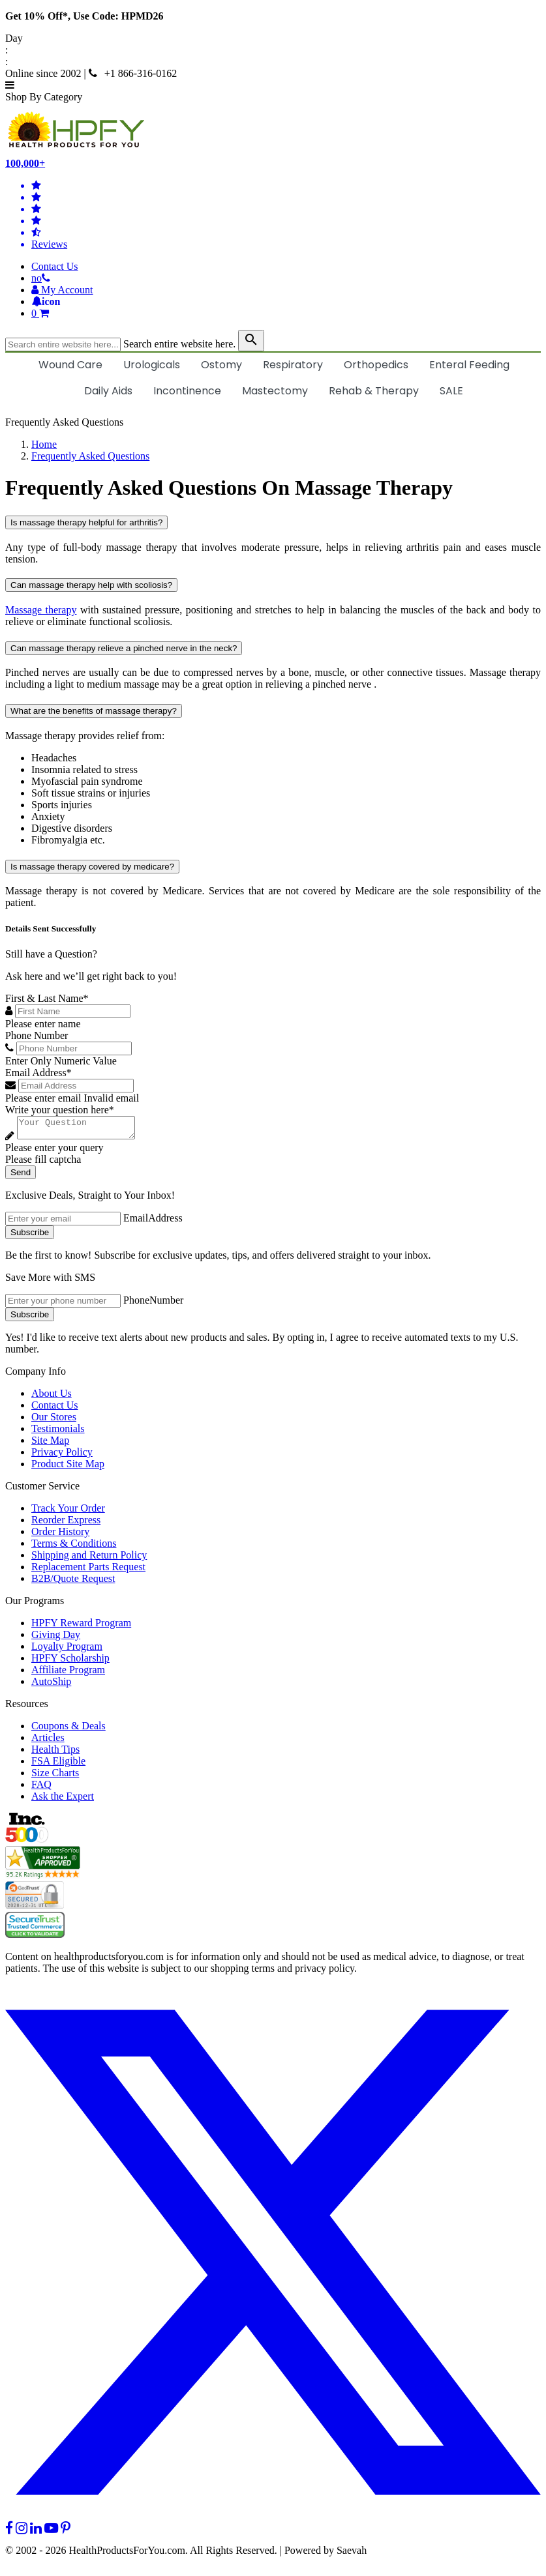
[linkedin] (36, 2532)
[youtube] (51, 2532)
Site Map (50, 1444)
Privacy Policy (62, 1455)
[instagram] (21, 2532)
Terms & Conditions (73, 1547)
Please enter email (43, 1098)
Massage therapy (40, 609)
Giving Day (55, 1638)
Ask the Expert (62, 1800)
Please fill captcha (43, 1163)
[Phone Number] (74, 1048)
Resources (26, 1707)
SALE (451, 390)
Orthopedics (376, 364)
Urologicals (151, 364)
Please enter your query (54, 1151)
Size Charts (55, 1776)
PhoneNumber (153, 1304)
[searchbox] (63, 344)
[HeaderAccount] (62, 289)
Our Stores (53, 1420)
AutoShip (51, 1685)
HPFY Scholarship (70, 1661)
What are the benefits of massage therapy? (93, 711)
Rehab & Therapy (374, 390)
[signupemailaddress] (63, 1222)
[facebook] (9, 2532)
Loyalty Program (66, 1650)
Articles (48, 1741)
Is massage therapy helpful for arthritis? (86, 522)
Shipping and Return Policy (89, 1558)
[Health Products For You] (273, 130)
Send (20, 1176)
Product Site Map (67, 1467)
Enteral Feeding (469, 364)
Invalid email (111, 1098)
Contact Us (54, 266)
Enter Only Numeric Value (61, 1060)
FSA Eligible (58, 1764)
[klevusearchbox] (251, 340)
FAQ (41, 1788)
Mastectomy (275, 390)
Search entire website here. (179, 343)
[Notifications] (45, 301)
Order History (60, 1535)
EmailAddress (153, 1221)
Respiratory (293, 364)
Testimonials (58, 1432)
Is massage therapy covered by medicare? (92, 866)
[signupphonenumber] (63, 1304)
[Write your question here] (82, 1129)
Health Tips (55, 1753)
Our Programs (34, 1604)
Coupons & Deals (68, 1729)
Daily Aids (108, 390)
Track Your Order (68, 1511)
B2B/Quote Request (73, 1582)
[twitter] (273, 2520)
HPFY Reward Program (81, 1626)
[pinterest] (65, 2532)
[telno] (40, 278)
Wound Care (70, 364)
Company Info (35, 1375)
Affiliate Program (68, 1673)
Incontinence (187, 390)
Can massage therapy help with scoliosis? (91, 585)
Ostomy (221, 364)
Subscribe (29, 1236)
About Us (51, 1397)
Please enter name (43, 1023)
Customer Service (42, 1489)
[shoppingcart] (286, 313)
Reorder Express (65, 1523)
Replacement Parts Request (88, 1570)
